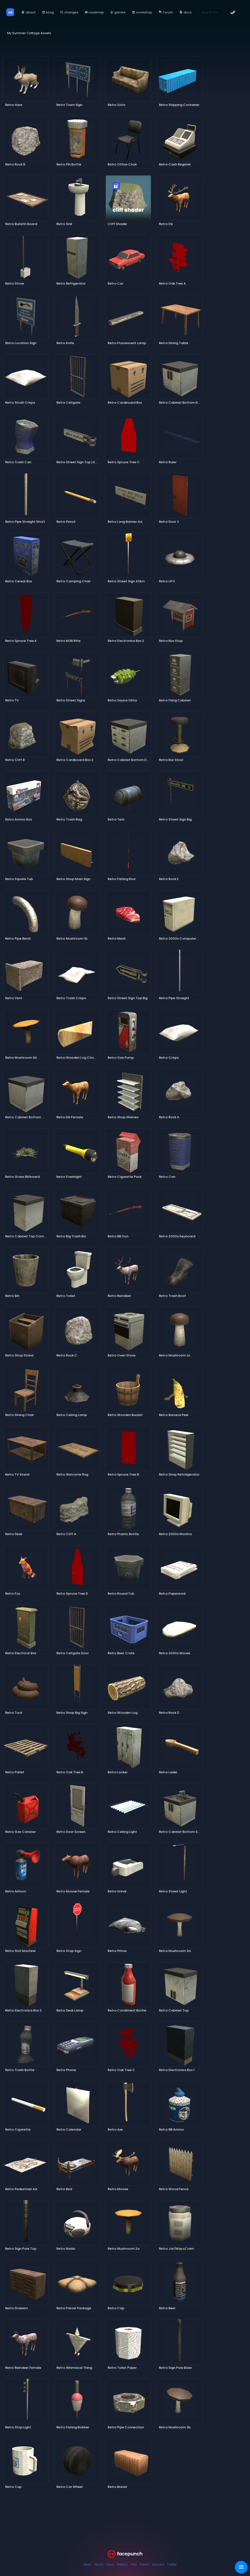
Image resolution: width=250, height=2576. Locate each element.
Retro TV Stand (17, 1474)
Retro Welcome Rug (72, 1474)
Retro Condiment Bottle (127, 2010)
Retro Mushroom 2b (21, 1057)
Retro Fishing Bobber (72, 2427)
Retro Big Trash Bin (71, 1236)
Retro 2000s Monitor (175, 1534)
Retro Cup (13, 2486)
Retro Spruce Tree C (124, 462)
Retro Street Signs (70, 700)
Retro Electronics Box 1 (177, 2070)
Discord (158, 2564)
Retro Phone (66, 2070)
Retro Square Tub (19, 879)
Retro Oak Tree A (172, 283)
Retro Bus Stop (171, 640)
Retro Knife (65, 343)
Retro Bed (64, 2189)
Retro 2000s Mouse (174, 1653)
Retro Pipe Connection (126, 2427)
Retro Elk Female (69, 1117)
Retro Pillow (117, 1951)
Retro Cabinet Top (174, 2010)
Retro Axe (115, 2129)
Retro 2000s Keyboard (177, 1236)
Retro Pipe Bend (17, 938)
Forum (144, 2564)
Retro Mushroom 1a (174, 1355)
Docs (110, 2564)
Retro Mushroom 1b (71, 938)
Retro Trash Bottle (19, 2070)
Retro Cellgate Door (72, 1653)
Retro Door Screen (70, 1831)
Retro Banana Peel (173, 1415)
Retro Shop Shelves (123, 1117)
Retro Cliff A (66, 1534)
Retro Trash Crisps (71, 998)
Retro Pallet (14, 1772)
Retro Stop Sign (68, 1951)
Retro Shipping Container (179, 105)
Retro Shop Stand (19, 1355)
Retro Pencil (65, 521)
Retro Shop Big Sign (71, 1712)
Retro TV (12, 700)
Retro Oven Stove (121, 1355)
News (87, 2564)
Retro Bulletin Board (21, 224)
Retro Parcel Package (73, 2308)
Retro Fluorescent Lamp (127, 343)
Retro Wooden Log (122, 1712)
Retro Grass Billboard (22, 1176)
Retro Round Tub (121, 1593)
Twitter (172, 2564)
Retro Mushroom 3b (175, 2427)
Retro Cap (116, 2308)
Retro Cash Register (175, 164)
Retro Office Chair (122, 164)
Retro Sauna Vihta (122, 700)
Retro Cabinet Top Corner (25, 1236)
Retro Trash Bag (69, 819)
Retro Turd (13, 1712)
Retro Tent (116, 819)
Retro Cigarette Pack (125, 1176)
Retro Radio (65, 2248)
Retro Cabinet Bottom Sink (179, 1831)
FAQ (133, 2564)
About (98, 2564)
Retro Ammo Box (18, 819)
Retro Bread (117, 2486)
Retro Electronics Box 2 (126, 640)
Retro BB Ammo (171, 2129)
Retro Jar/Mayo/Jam (176, 2248)
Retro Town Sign (69, 105)
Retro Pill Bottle (68, 164)
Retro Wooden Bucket (125, 1415)
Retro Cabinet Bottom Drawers (128, 760)
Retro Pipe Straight (174, 998)
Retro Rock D (169, 1712)
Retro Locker (118, 1772)
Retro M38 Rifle (68, 640)
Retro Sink (64, 224)
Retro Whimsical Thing (74, 2367)
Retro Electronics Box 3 (23, 2010)
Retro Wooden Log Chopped (77, 1057)
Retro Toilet (65, 1295)
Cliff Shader (117, 224)
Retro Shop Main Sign (73, 879)
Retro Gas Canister (20, 1831)
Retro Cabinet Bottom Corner (25, 1117)
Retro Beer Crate (121, 1653)
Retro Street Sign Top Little (77, 462)
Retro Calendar (68, 2129)
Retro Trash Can (18, 462)
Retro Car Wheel (69, 2486)
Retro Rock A (169, 1117)
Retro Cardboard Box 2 (74, 760)
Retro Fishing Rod (121, 879)
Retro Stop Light (18, 2427)
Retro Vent (13, 998)
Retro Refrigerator (71, 283)
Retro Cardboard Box (125, 402)
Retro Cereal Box (18, 581)
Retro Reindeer (119, 1295)
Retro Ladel (168, 1772)
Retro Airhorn (15, 1891)
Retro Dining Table (173, 343)
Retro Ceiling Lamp (71, 1415)
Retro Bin (12, 1295)
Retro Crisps (169, 1057)
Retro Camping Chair (73, 581)
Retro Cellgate (68, 402)
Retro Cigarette (18, 2129)
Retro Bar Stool (171, 760)
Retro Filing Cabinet (175, 700)
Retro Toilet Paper (122, 2367)
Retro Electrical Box (20, 1653)
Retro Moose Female (73, 1891)
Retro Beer (167, 2308)
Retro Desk (13, 1534)
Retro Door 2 (169, 521)
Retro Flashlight (69, 1176)
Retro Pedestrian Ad (21, 2189)
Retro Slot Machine (20, 1951)
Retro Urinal (117, 1891)
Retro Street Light (173, 1891)
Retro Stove (14, 283)
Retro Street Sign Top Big (127, 998)
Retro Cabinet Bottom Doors (179, 402)
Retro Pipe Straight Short (25, 521)
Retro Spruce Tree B (123, 1474)
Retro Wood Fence (173, 2189)
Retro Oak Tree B (69, 1772)
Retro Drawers (16, 2308)
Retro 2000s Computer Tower (179, 938)
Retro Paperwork (172, 1593)
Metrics (122, 2564)
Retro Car (115, 283)
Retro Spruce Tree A (21, 640)
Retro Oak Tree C (121, 2070)
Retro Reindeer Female (23, 2367)
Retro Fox (12, 1593)
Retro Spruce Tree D (72, 1593)
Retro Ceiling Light (122, 1831)
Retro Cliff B (15, 760)
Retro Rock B (15, 164)
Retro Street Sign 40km (126, 581)
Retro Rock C (66, 1355)
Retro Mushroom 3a (175, 1951)
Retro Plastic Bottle (123, 1534)
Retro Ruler (168, 462)
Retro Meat (117, 938)
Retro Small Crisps (20, 402)
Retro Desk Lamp (69, 2010)
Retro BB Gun (118, 1236)
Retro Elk (166, 224)
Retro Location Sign (20, 343)
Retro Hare (13, 105)
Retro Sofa (116, 105)
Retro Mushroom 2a (123, 2248)
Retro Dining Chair (19, 1415)
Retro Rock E (169, 879)
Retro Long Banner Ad (125, 521)
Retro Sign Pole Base (175, 2367)
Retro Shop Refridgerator (179, 1474)
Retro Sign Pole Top (20, 2248)
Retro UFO (167, 581)
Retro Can (167, 1176)
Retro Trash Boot (172, 1295)
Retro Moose (118, 2189)
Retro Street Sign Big (175, 819)
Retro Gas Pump (121, 1057)
